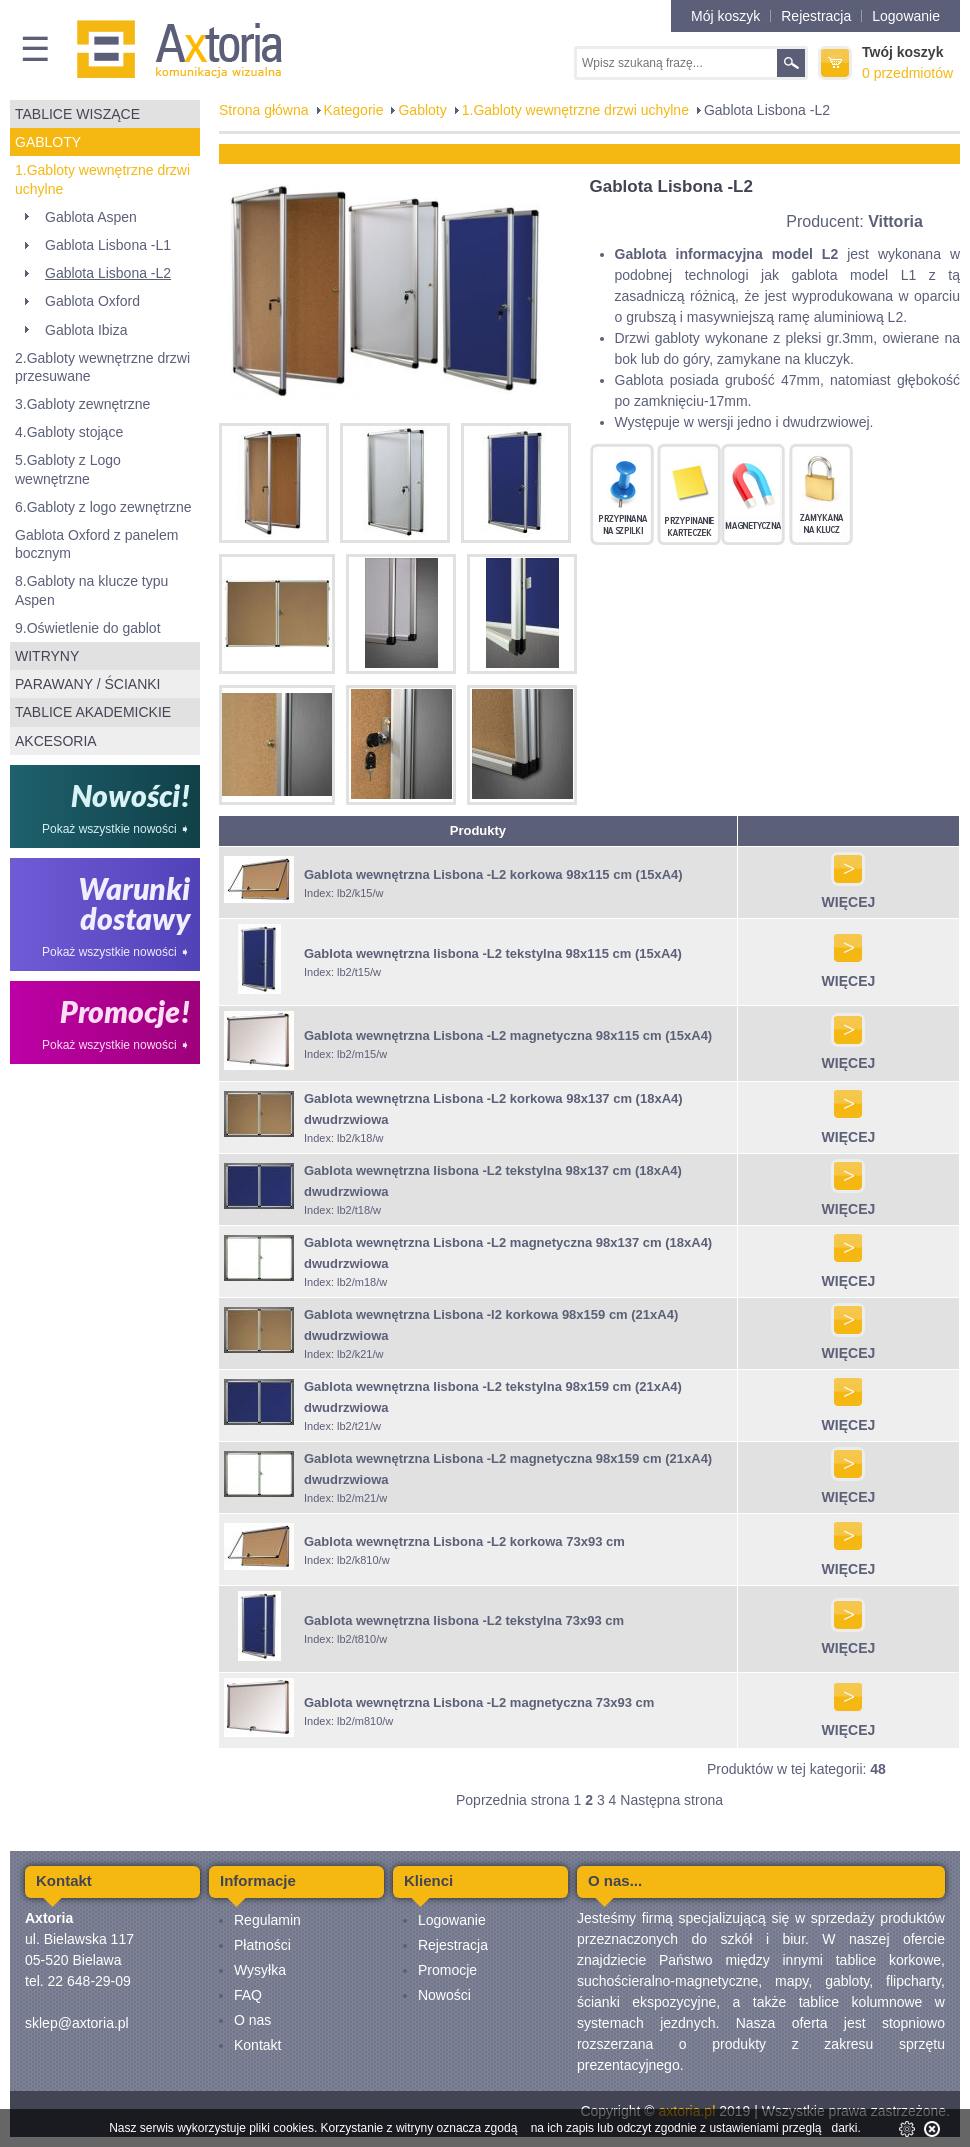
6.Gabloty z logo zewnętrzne (103, 507)
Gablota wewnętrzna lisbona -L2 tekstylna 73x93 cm (464, 1620)
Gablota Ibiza (86, 330)
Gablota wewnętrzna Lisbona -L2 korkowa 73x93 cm (464, 1541)
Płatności (262, 1945)
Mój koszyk (725, 16)
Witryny (47, 656)
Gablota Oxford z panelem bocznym (96, 544)
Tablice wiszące (77, 114)
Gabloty (48, 142)
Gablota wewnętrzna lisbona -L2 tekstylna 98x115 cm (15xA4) (493, 953)
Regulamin (267, 1920)
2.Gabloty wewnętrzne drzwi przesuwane (102, 367)
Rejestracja (816, 16)
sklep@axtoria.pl (77, 2023)
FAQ (248, 1995)
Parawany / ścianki (87, 684)
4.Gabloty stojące (69, 432)
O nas (252, 2020)
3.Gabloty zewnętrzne (82, 404)
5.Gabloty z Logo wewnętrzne (68, 469)
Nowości (444, 1995)
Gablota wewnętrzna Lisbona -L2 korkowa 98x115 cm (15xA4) (493, 874)
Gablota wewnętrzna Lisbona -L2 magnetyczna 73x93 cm (479, 1702)
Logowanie (906, 16)
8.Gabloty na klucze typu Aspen (91, 590)
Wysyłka (260, 1970)
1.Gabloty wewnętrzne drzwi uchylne (102, 179)
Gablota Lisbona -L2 (108, 273)
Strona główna (264, 110)
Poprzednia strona (513, 1800)
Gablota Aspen (91, 217)
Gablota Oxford (92, 301)
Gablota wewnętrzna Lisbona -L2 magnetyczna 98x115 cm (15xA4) (508, 1035)
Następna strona (671, 1800)
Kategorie (354, 110)
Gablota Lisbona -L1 (108, 245)
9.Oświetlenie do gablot (88, 628)
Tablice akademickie (93, 712)
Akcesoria (56, 741)
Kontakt (257, 2045)
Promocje (447, 1970)
